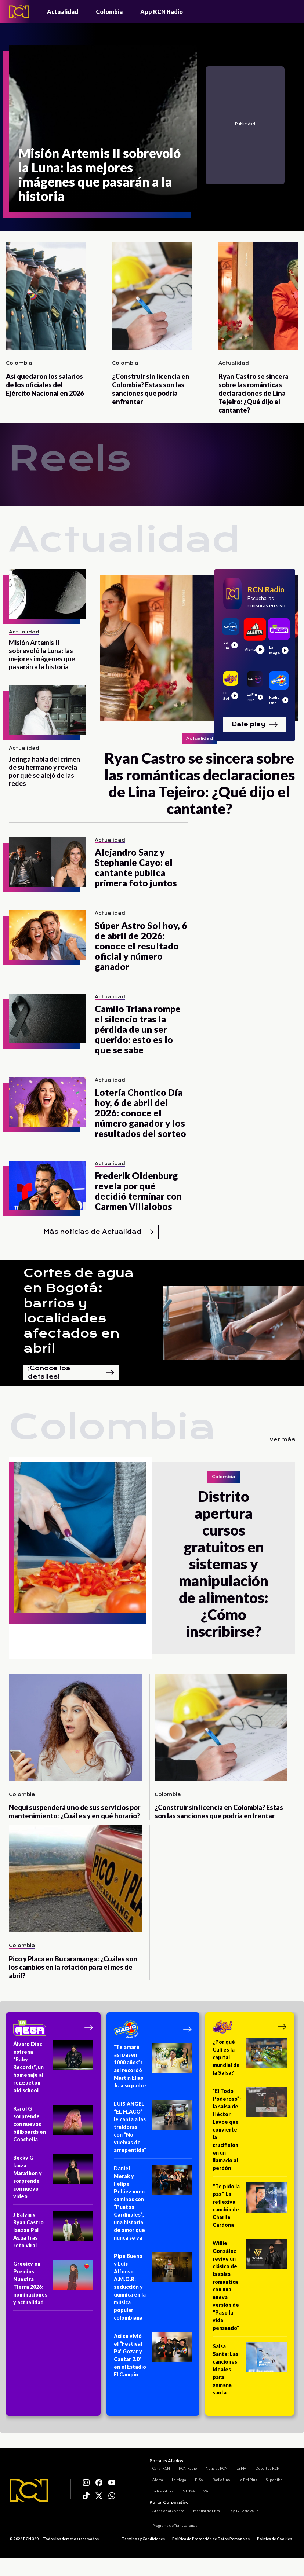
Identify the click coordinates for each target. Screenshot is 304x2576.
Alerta (154, 2478)
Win (203, 2489)
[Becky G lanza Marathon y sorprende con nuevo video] (53, 2179)
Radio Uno (218, 2478)
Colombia (109, 11)
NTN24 (186, 2489)
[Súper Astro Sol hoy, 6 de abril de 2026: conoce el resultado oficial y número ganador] (47, 935)
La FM (239, 2467)
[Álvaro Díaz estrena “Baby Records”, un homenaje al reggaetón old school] (53, 2069)
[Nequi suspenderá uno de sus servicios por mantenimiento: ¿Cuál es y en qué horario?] (75, 1727)
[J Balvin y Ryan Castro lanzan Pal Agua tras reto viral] (53, 2232)
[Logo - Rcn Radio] (19, 11)
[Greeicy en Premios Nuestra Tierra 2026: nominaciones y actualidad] (53, 2285)
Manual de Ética (203, 2511)
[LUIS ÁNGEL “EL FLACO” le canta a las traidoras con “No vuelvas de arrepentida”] (153, 2129)
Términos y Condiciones (143, 2539)
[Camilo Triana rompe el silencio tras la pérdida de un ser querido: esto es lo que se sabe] (47, 1018)
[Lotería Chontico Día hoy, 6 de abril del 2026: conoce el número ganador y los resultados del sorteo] (47, 1102)
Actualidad (62, 11)
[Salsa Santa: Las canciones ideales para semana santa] (250, 2371)
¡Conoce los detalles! (71, 1372)
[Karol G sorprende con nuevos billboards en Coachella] (53, 2126)
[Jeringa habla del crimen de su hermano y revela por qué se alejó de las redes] (47, 710)
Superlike (271, 2478)
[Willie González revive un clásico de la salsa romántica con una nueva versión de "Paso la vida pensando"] (250, 2288)
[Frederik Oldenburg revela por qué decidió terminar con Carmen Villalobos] (47, 1185)
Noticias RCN (214, 2467)
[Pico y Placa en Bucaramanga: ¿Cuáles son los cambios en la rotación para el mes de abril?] (75, 1878)
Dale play (255, 724)
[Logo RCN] (29, 2490)
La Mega (176, 2478)
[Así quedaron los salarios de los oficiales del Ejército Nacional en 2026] (46, 296)
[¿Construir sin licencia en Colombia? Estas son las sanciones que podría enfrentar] (152, 296)
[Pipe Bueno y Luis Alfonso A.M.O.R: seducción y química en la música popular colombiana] (153, 2289)
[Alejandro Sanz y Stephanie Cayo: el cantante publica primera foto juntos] (47, 862)
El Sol (196, 2478)
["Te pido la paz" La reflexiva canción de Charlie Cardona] (250, 2207)
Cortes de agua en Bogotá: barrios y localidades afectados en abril (78, 1310)
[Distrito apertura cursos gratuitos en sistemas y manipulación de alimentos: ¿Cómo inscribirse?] (80, 1558)
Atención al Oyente (165, 2511)
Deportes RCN (265, 2467)
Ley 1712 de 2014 (241, 2511)
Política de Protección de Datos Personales (211, 2539)
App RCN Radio (161, 11)
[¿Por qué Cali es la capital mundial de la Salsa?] (250, 2059)
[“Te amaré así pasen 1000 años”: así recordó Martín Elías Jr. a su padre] (153, 2068)
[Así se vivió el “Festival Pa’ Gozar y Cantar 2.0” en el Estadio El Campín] (153, 2357)
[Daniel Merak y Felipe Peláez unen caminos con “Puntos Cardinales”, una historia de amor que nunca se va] (153, 2205)
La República (160, 2489)
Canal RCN (158, 2467)
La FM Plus (245, 2478)
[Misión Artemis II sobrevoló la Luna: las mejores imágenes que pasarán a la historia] (103, 128)
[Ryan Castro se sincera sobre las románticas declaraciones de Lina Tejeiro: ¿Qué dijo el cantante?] (258, 296)
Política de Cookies (274, 2539)
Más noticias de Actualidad (98, 1231)
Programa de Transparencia (172, 2526)
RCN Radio (185, 2467)
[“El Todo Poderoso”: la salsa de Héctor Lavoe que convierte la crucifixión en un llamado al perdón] (250, 2132)
